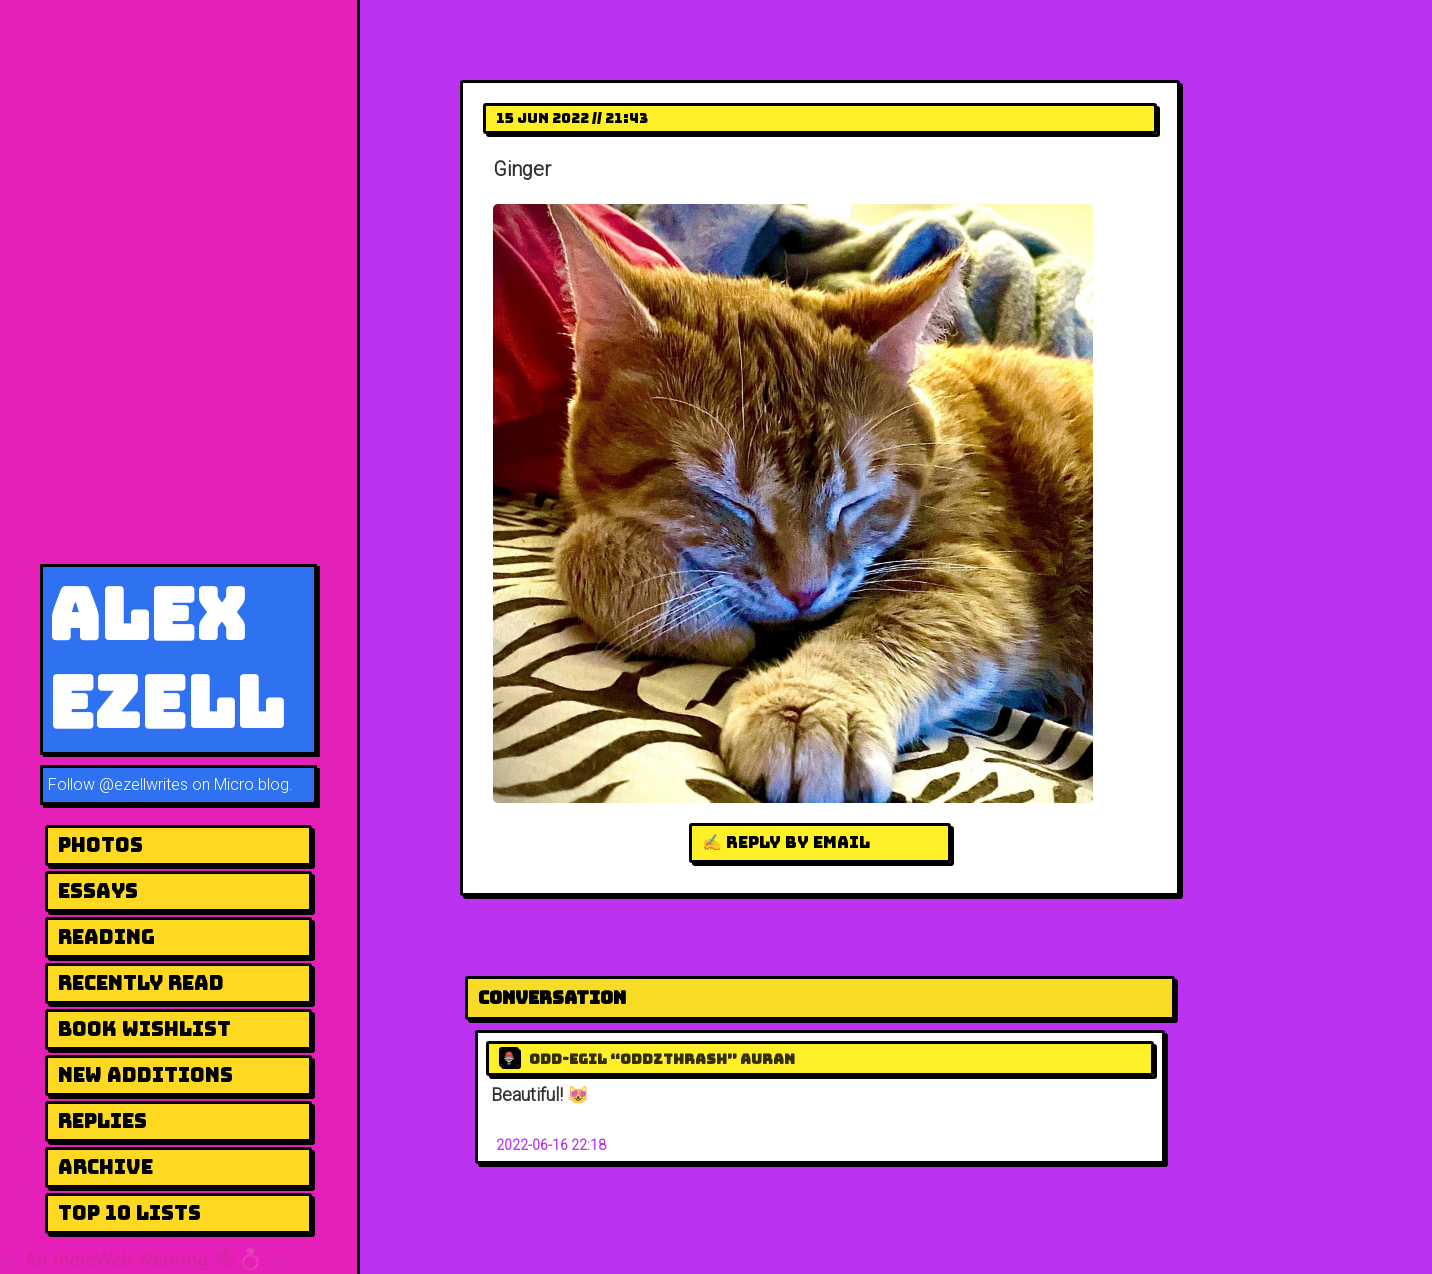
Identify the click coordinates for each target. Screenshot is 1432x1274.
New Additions (145, 1075)
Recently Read (141, 983)
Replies (102, 1121)
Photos (100, 845)
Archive (105, 1167)
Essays (98, 891)
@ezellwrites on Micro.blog (194, 784)
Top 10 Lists (129, 1213)
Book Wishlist (144, 1029)
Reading (106, 937)
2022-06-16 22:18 (551, 1145)
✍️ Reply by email (786, 842)
